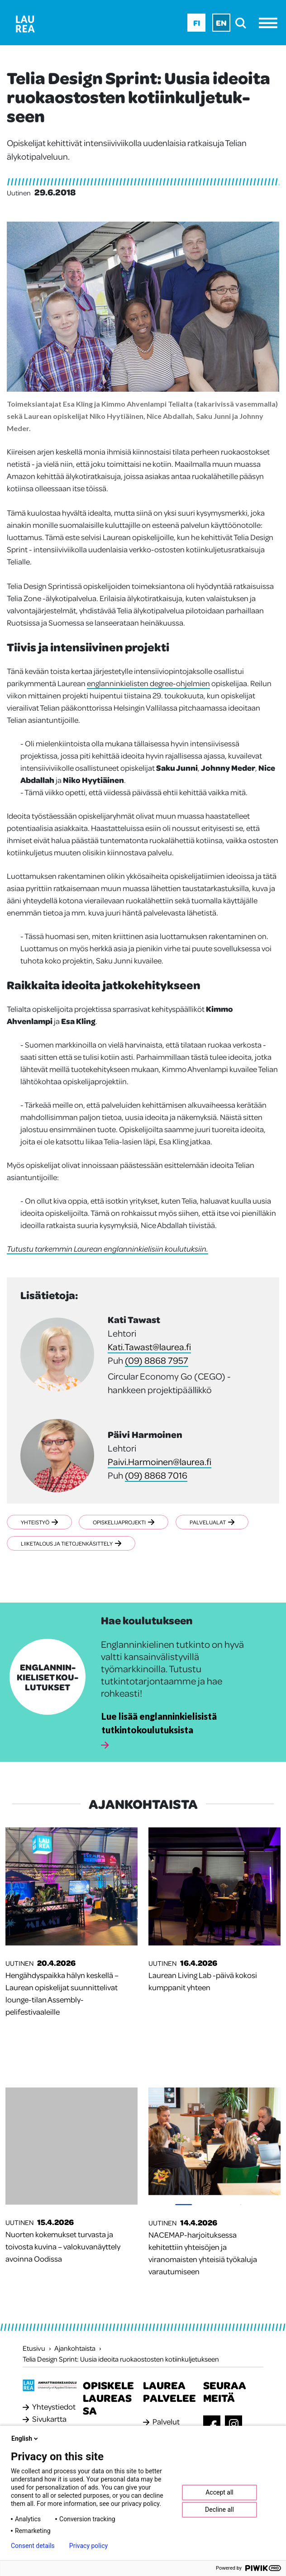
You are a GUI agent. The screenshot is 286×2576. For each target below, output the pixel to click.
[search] (243, 23)
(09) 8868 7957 (156, 1360)
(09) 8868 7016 (156, 1475)
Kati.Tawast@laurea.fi (149, 1346)
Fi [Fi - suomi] (196, 22)
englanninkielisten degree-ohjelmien (148, 683)
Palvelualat (214, 1522)
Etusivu (34, 2348)
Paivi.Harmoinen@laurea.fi (159, 1461)
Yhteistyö (39, 1522)
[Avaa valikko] (270, 23)
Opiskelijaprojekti (125, 1522)
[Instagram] (233, 2424)
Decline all (219, 2509)
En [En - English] (221, 22)
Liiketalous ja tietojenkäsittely (71, 1543)
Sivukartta (49, 2419)
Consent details (33, 2545)
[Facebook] (212, 2424)
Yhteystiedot (54, 2406)
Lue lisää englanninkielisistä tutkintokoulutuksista (159, 1723)
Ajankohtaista (74, 2348)
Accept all (219, 2492)
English (25, 2438)
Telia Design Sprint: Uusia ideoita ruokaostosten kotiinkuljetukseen (121, 2358)
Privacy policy (88, 2545)
